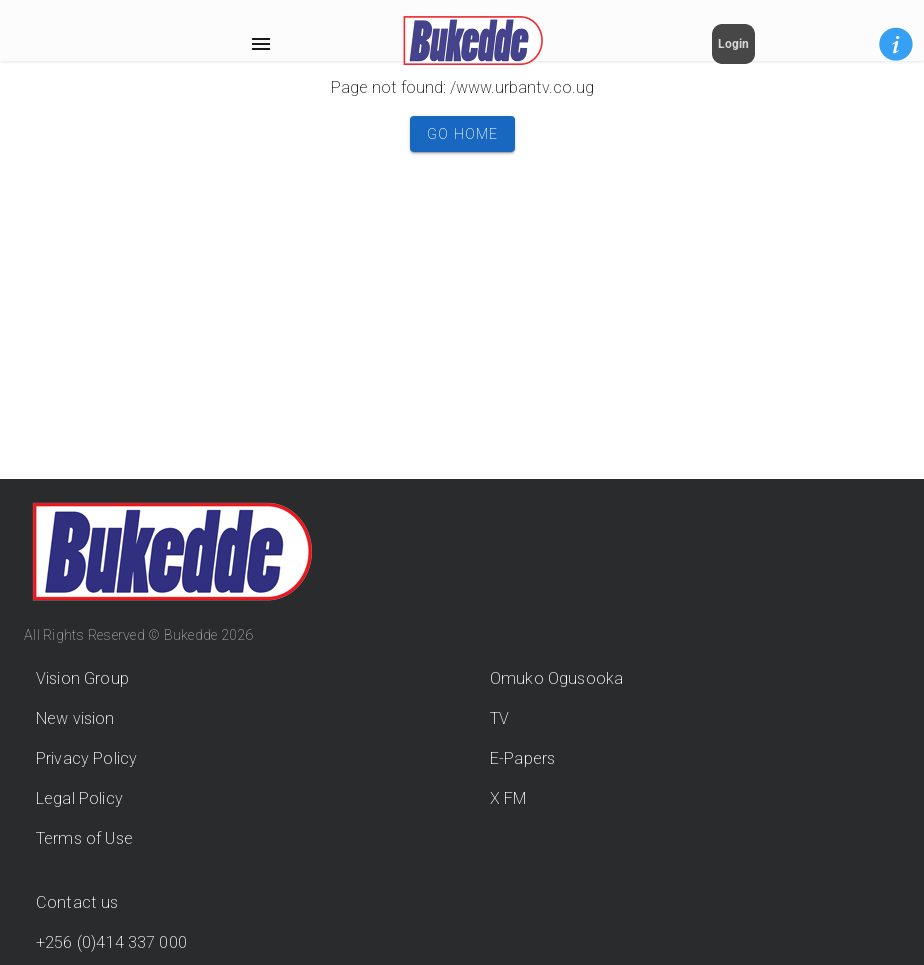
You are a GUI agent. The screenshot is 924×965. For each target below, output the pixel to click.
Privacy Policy (86, 758)
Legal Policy (79, 798)
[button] (896, 44)
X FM (508, 798)
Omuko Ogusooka (556, 678)
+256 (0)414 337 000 (111, 942)
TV (499, 718)
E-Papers (522, 758)
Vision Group (82, 678)
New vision (75, 718)
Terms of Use (84, 838)
